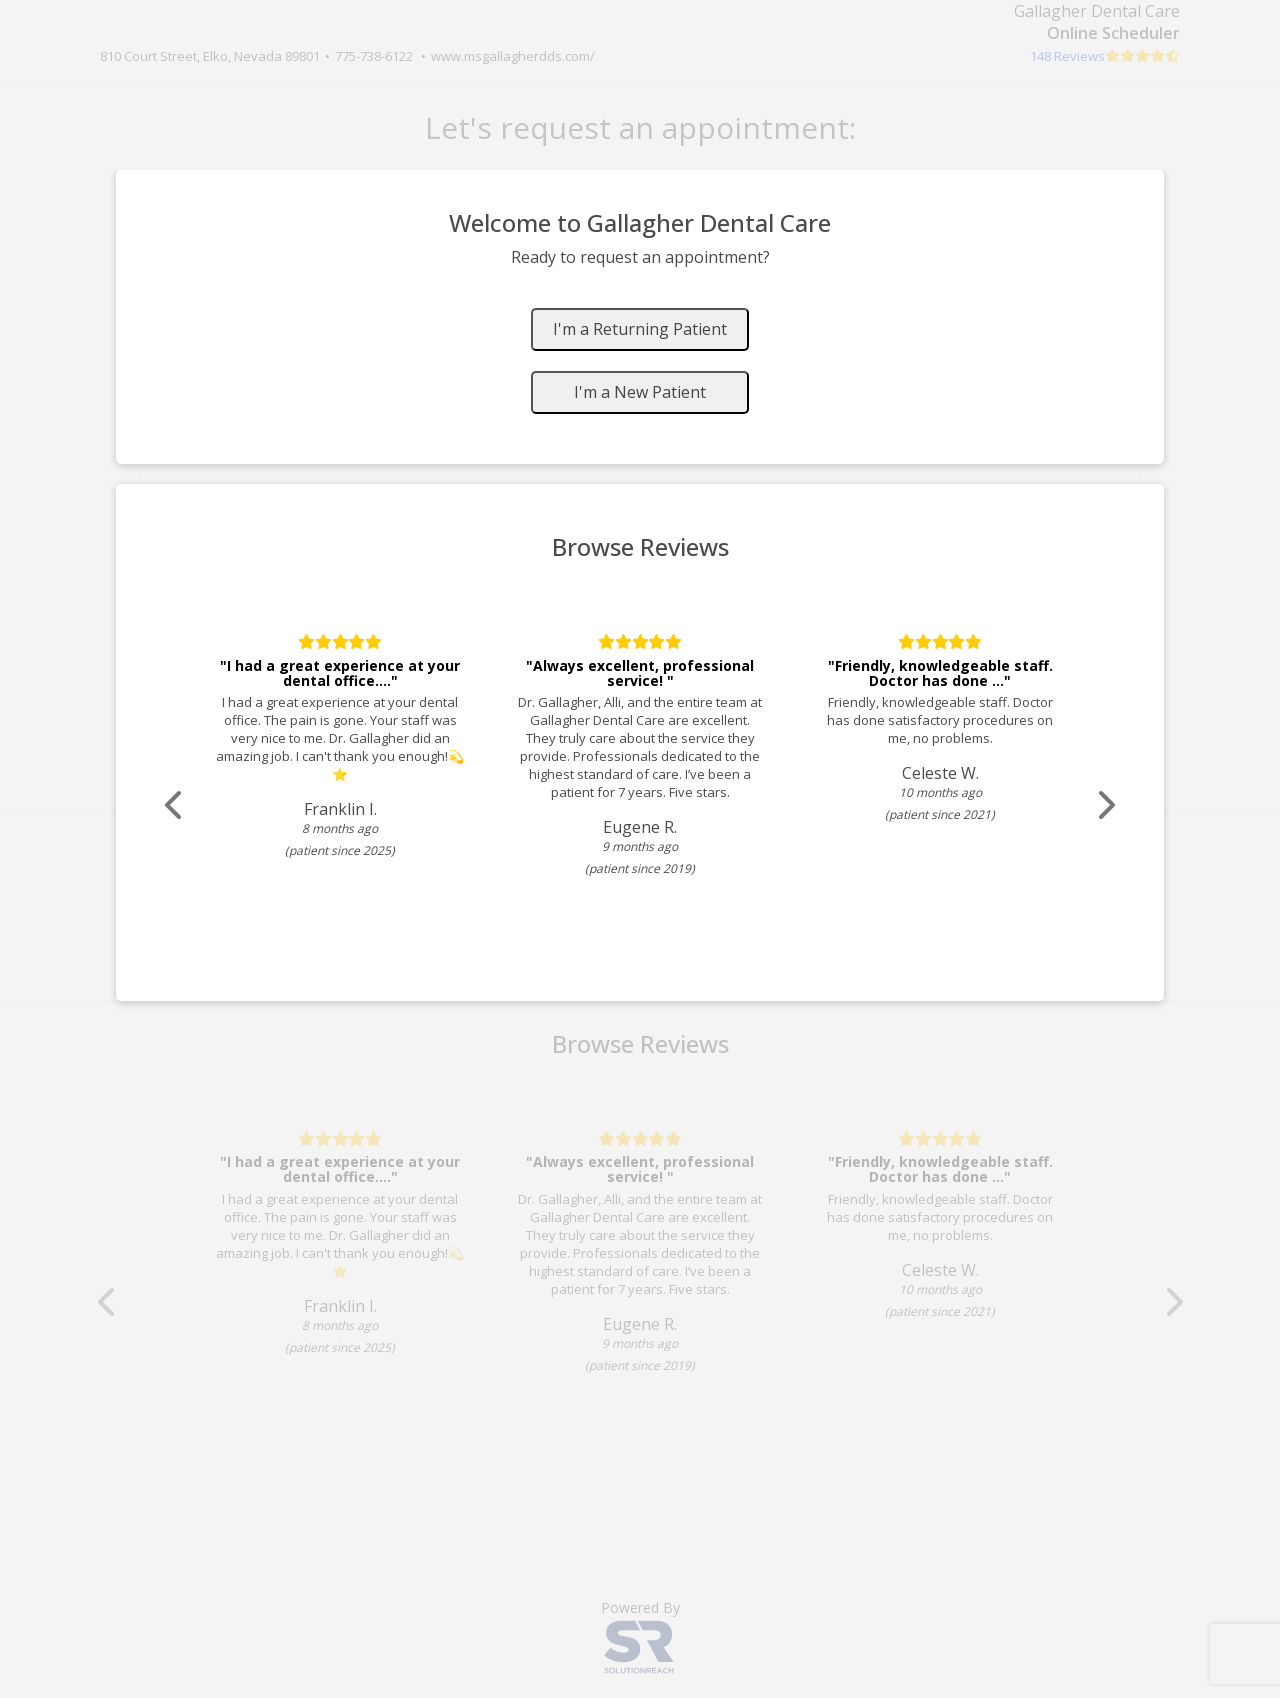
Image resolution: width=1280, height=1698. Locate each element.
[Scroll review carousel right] (1105, 805)
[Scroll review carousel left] (175, 805)
